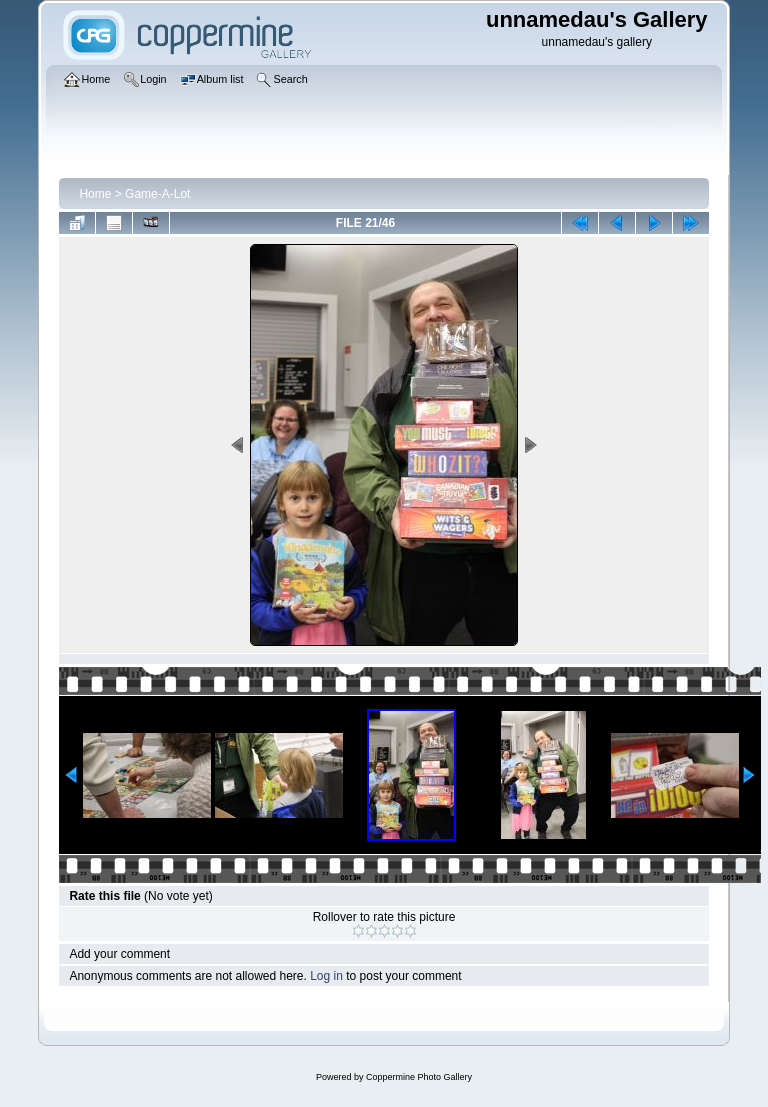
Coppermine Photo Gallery (419, 1077)
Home (95, 194)
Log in (326, 976)
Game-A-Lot (157, 194)
